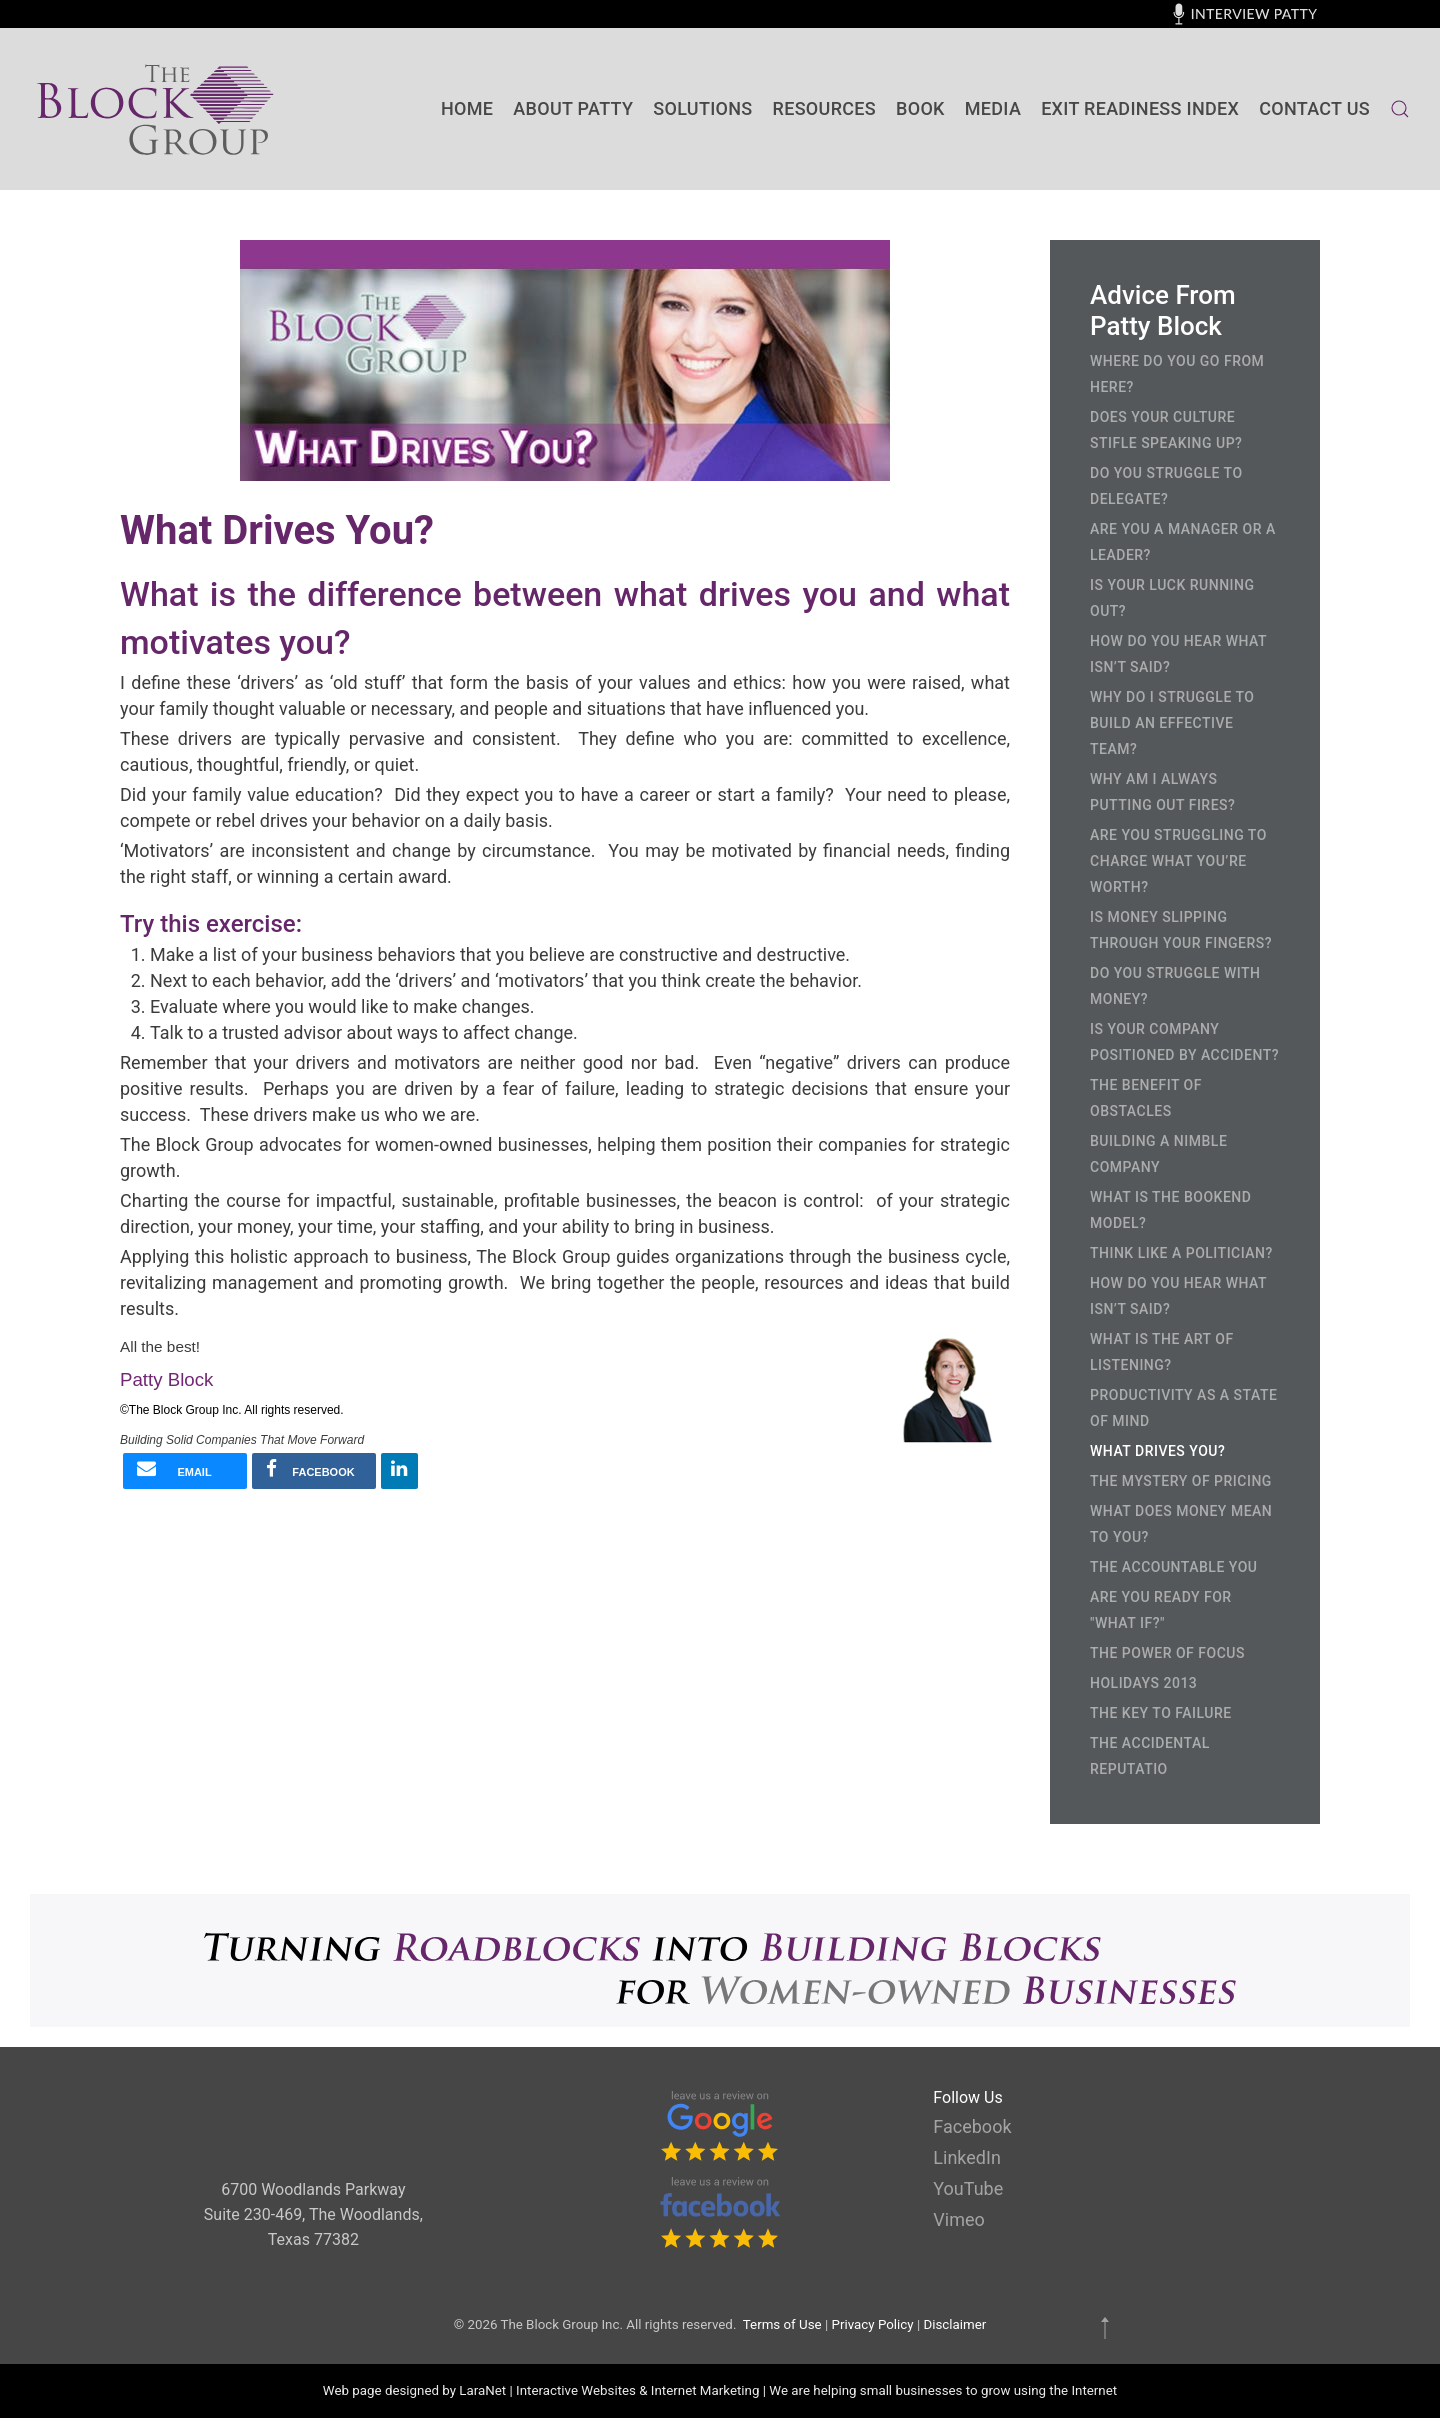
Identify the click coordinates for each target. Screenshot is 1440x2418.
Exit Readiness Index (1140, 108)
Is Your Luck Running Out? (1172, 598)
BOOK (920, 108)
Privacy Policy (873, 2324)
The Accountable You (1173, 1567)
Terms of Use (782, 2324)
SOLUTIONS (702, 108)
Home (467, 108)
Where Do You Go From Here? (1177, 374)
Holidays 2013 (1143, 1683)
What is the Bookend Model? (1170, 1210)
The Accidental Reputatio (1150, 1756)
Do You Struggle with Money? (1175, 986)
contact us (1314, 108)
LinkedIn (967, 2157)
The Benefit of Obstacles (1146, 1098)
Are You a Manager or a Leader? (1183, 542)
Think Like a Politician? (1181, 1253)
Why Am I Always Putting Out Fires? (1162, 792)
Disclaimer (954, 2324)
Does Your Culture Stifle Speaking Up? (1166, 430)
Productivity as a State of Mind (1183, 1408)
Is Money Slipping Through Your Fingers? (1181, 930)
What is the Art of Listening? (1162, 1352)
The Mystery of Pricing (1181, 1481)
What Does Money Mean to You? (1181, 1524)
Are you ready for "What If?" (1161, 1610)
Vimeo (958, 2219)
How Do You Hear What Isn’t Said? (1178, 654)
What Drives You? (1157, 1451)
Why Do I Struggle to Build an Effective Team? (1172, 723)
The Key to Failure (1161, 1713)
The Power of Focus (1167, 1653)
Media (993, 108)
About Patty (573, 108)
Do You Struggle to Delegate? (1166, 486)
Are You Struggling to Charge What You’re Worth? (1178, 861)
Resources (824, 108)
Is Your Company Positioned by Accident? (1184, 1042)
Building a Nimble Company (1158, 1154)
